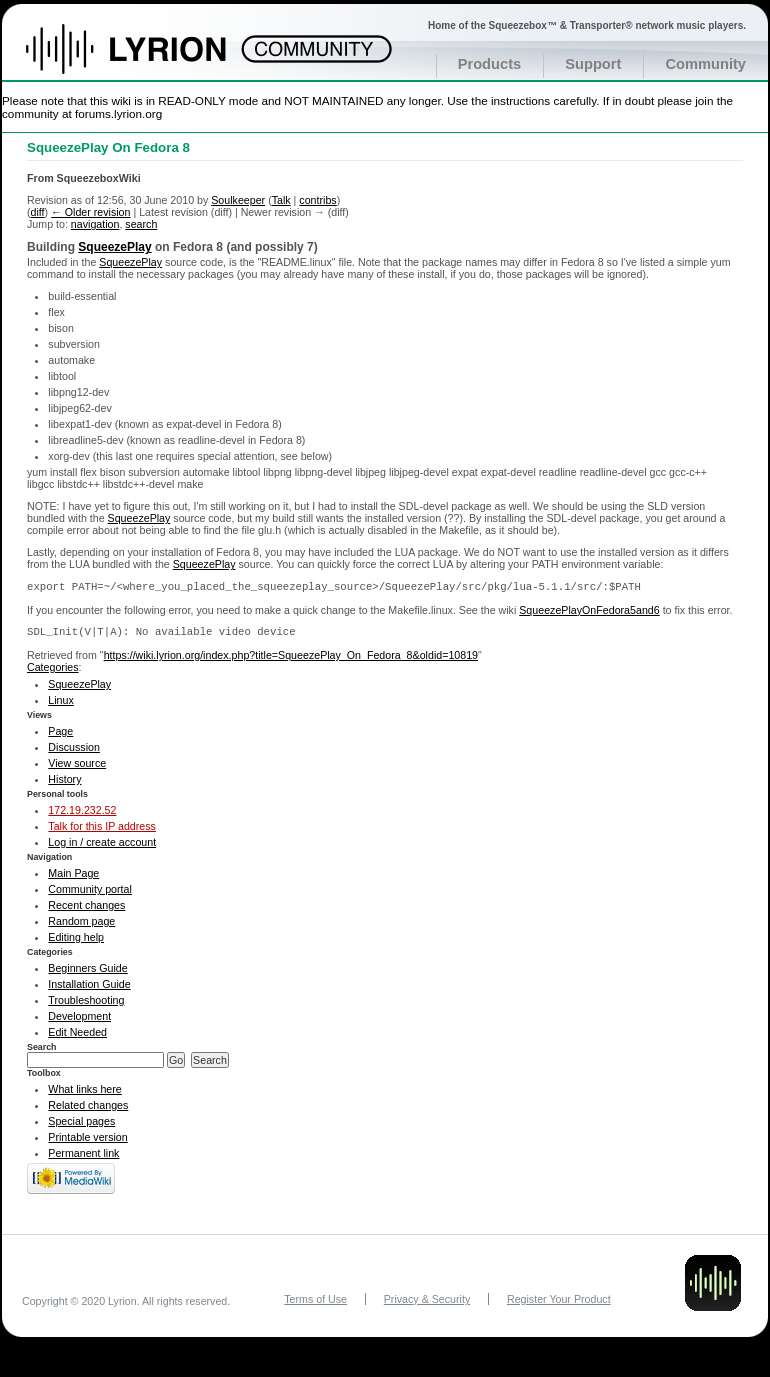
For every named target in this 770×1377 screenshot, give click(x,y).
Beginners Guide (87, 972)
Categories (53, 671)
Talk (281, 200)
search (141, 224)
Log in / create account (102, 846)
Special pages (81, 1125)
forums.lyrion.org (118, 113)
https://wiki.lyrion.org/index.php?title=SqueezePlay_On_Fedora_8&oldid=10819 (291, 659)
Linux (60, 704)
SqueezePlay (114, 247)
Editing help (76, 941)
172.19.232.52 (82, 814)
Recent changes (86, 909)
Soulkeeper (238, 200)
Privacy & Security (427, 1303)
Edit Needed (77, 1036)
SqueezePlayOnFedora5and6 (589, 612)
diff (38, 212)
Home (147, 59)
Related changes (88, 1109)
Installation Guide (89, 988)
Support (593, 64)
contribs (317, 200)
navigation (95, 224)
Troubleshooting (86, 1004)
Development (79, 1020)
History (64, 783)
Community (705, 64)
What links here (84, 1093)
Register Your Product (559, 1303)
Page (60, 735)
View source (77, 767)
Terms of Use (315, 1303)
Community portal (90, 893)
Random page (81, 925)
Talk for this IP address (102, 830)
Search (42, 1051)
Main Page (73, 877)
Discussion (74, 751)
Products (490, 64)
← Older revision (90, 212)
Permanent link (83, 1157)
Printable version (87, 1141)
